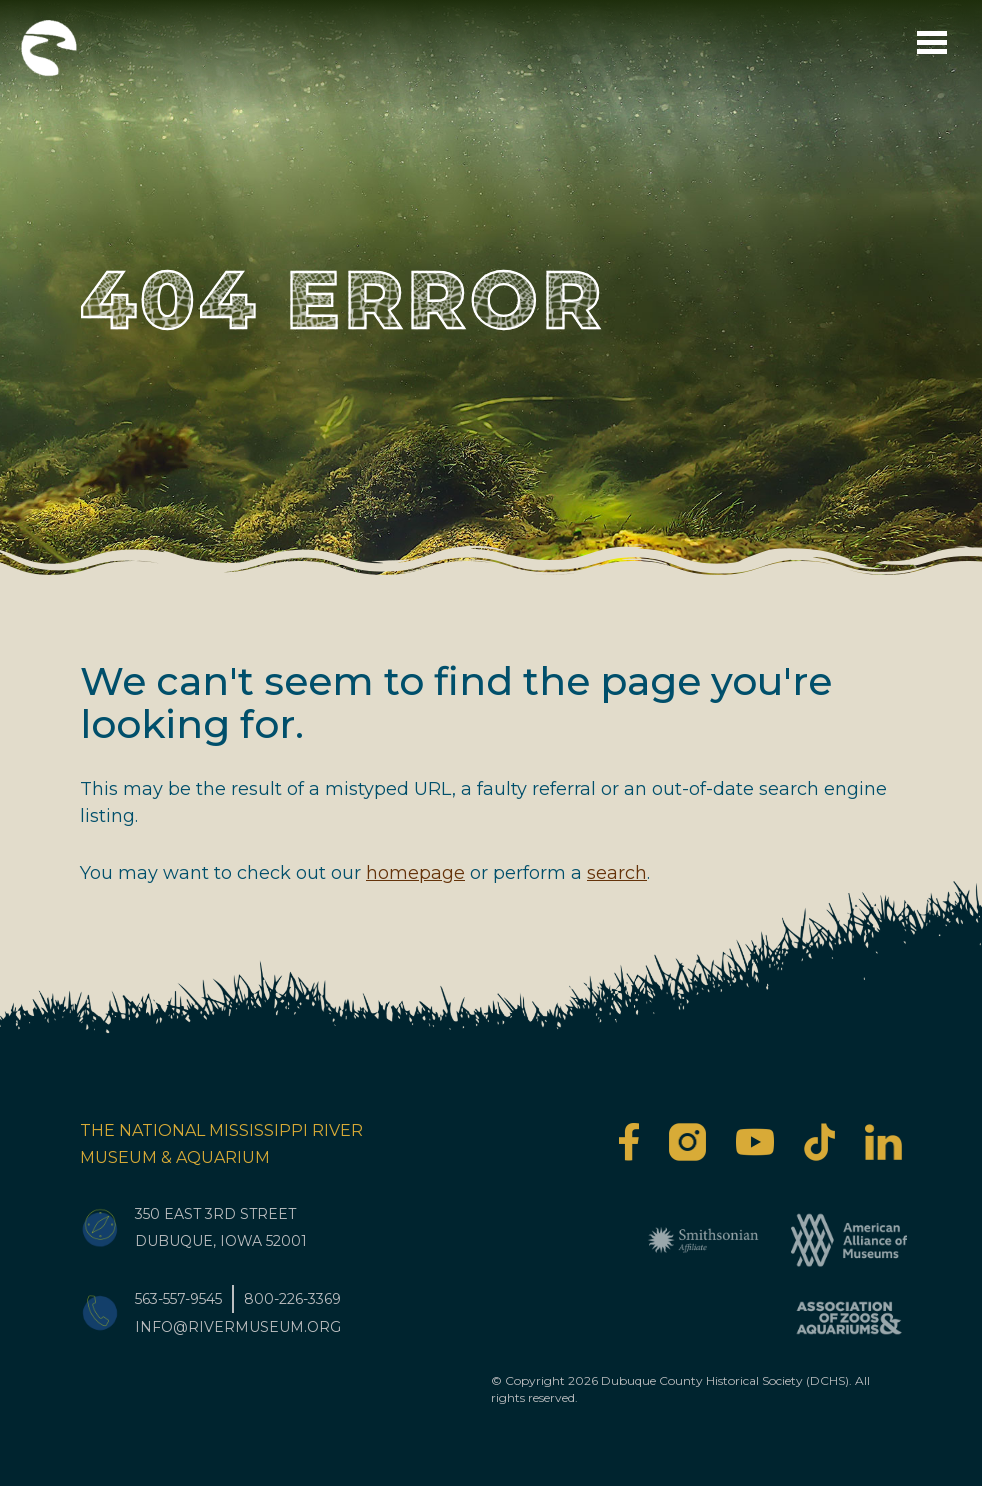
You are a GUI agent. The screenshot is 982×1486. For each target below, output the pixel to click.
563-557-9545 (178, 1299)
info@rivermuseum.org (238, 1327)
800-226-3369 (292, 1299)
